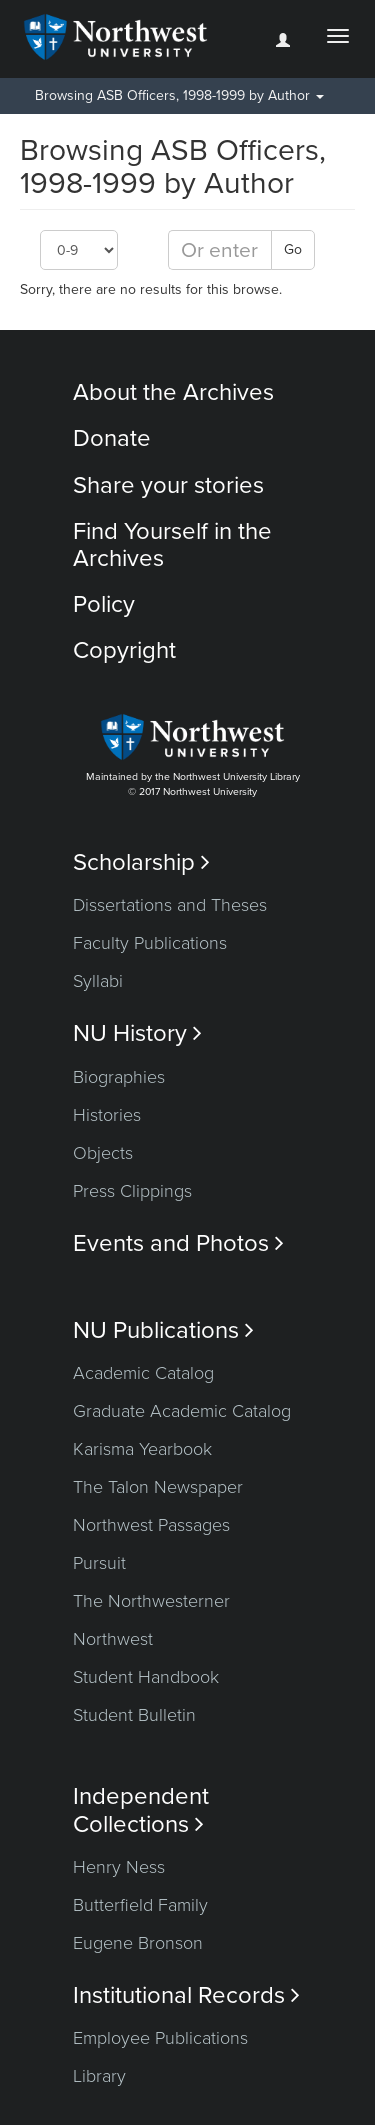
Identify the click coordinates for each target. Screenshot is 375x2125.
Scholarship (141, 862)
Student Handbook (146, 1677)
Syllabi (98, 981)
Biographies (119, 1077)
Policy (104, 604)
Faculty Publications (150, 943)
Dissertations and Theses (170, 905)
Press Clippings (132, 1191)
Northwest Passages (151, 1525)
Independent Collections (141, 1810)
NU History (137, 1033)
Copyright (124, 650)
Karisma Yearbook (142, 1449)
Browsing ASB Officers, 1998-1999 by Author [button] (179, 95)
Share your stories (168, 485)
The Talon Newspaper (158, 1487)
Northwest (113, 1639)
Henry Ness (119, 1867)
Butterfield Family (140, 1905)
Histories (107, 1115)
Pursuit (99, 1563)
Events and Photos (178, 1243)
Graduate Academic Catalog (182, 1411)
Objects (103, 1153)
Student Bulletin (134, 1715)
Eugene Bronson (138, 1943)
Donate (112, 438)
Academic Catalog (143, 1373)
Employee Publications (160, 2038)
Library (99, 2076)
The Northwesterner (151, 1601)
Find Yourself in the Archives (172, 544)
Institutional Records (186, 1995)
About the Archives (173, 392)
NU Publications (163, 1330)
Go (293, 249)
